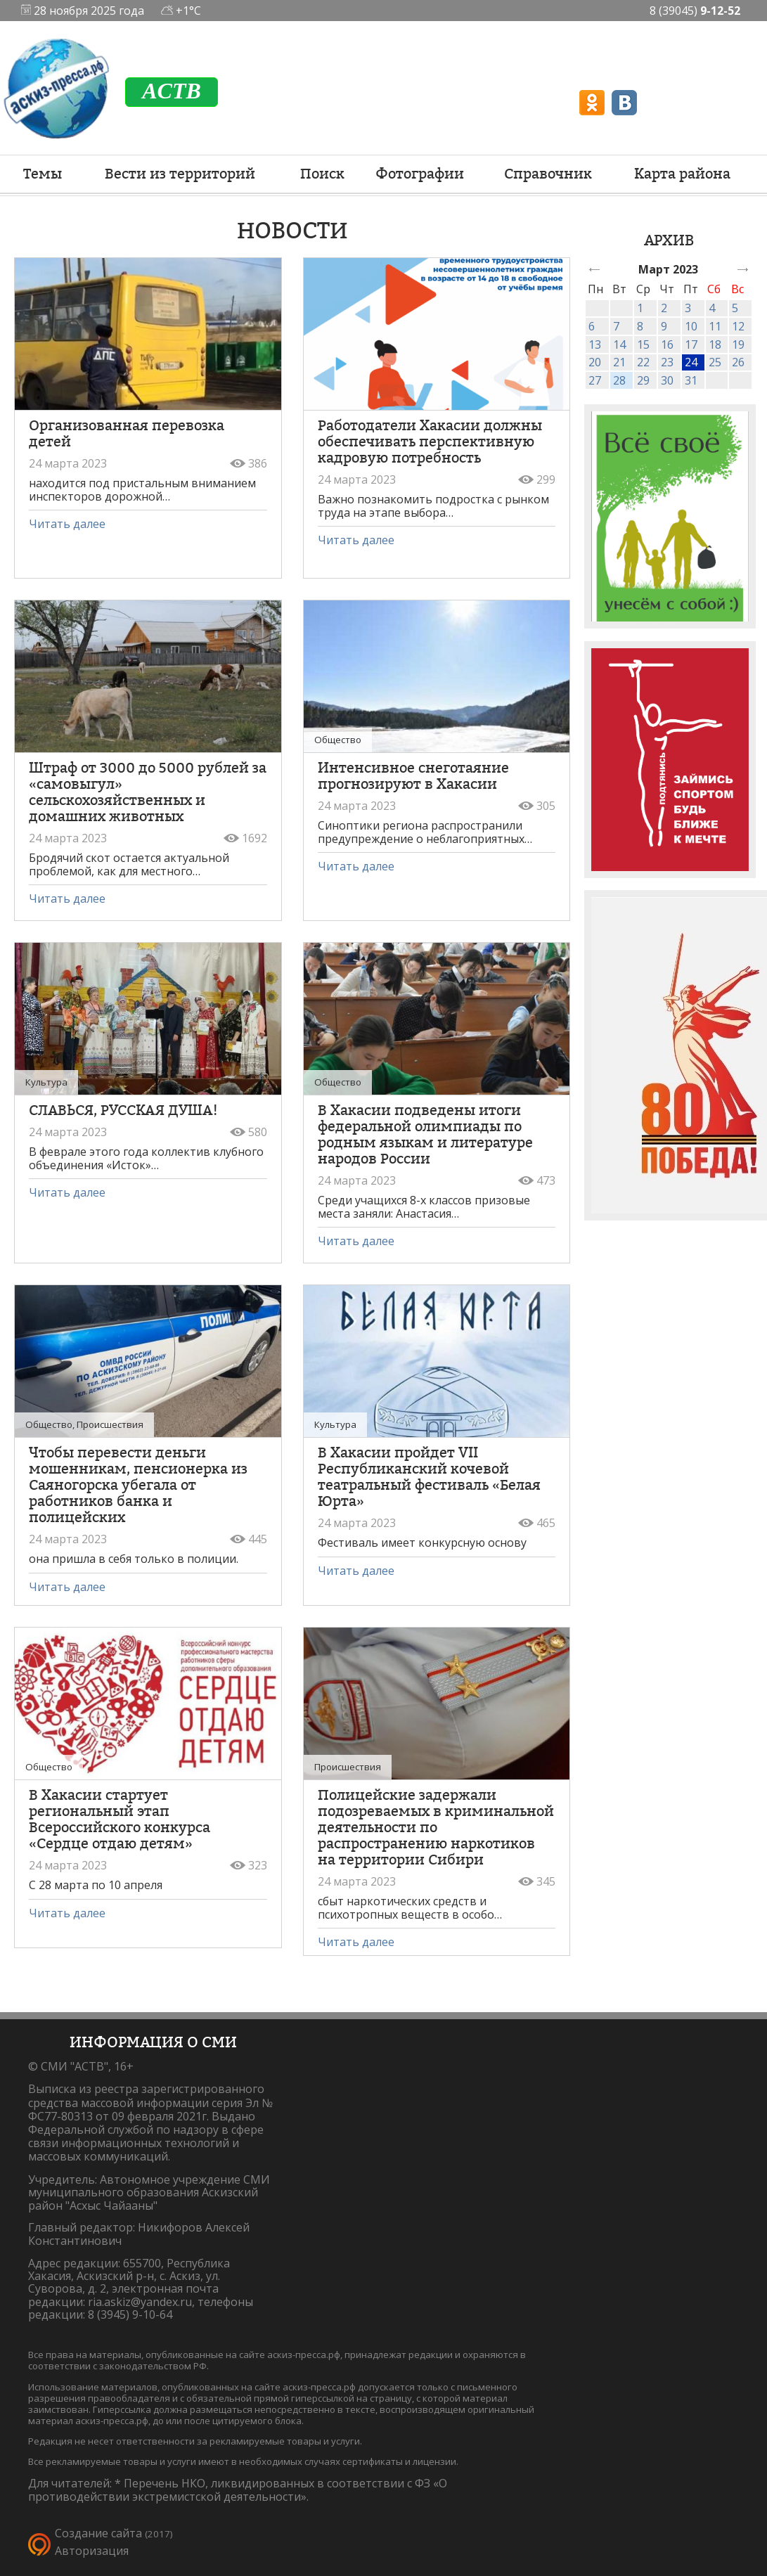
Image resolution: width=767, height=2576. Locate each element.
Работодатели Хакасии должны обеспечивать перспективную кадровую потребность (430, 441)
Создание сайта (98, 2533)
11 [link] (715, 326)
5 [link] (735, 308)
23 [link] (667, 362)
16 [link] (667, 344)
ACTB (171, 90)
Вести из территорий (180, 173)
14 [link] (619, 344)
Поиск (322, 173)
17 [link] (691, 344)
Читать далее (67, 524)
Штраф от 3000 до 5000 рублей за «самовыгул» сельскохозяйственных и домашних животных (147, 792)
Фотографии (419, 173)
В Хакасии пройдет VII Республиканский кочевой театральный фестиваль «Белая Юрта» (429, 1476)
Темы (42, 173)
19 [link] (738, 344)
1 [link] (640, 308)
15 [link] (643, 344)
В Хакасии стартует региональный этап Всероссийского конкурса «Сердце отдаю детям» (119, 1819)
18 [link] (715, 344)
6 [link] (591, 326)
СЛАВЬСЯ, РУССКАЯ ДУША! (123, 1110)
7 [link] (616, 326)
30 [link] (667, 380)
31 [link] (691, 380)
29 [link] (643, 380)
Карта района (682, 173)
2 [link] (664, 308)
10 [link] (691, 326)
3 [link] (688, 308)
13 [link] (594, 344)
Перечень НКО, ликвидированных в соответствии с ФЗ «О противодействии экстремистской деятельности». (237, 2489)
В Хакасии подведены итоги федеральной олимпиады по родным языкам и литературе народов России (425, 1134)
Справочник (548, 173)
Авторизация (92, 2550)
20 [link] (594, 362)
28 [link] (619, 380)
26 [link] (738, 362)
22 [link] (643, 362)
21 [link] (619, 362)
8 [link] (640, 326)
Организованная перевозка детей (126, 433)
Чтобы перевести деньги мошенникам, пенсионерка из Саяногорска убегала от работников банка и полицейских (138, 1485)
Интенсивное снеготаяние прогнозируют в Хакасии (413, 775)
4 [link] (712, 308)
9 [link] (664, 326)
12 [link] (738, 326)
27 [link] (594, 380)
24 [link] (691, 362)
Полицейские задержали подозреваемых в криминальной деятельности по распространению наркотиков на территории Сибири (436, 1827)
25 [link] (715, 362)
